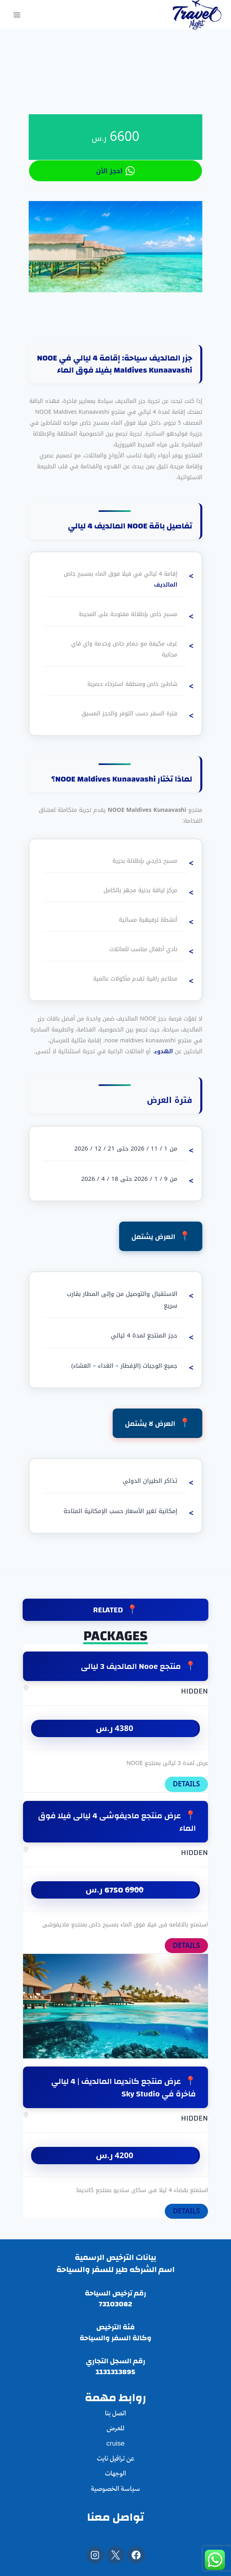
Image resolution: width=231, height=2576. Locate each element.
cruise (115, 2444)
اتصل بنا (115, 2414)
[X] (115, 2555)
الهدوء (163, 1051)
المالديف (165, 584)
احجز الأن (115, 171)
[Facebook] (136, 2555)
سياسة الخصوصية (115, 2489)
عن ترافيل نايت (115, 2459)
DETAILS (186, 1783)
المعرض (115, 2429)
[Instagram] (95, 2555)
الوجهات (115, 2474)
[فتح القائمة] (17, 14)
